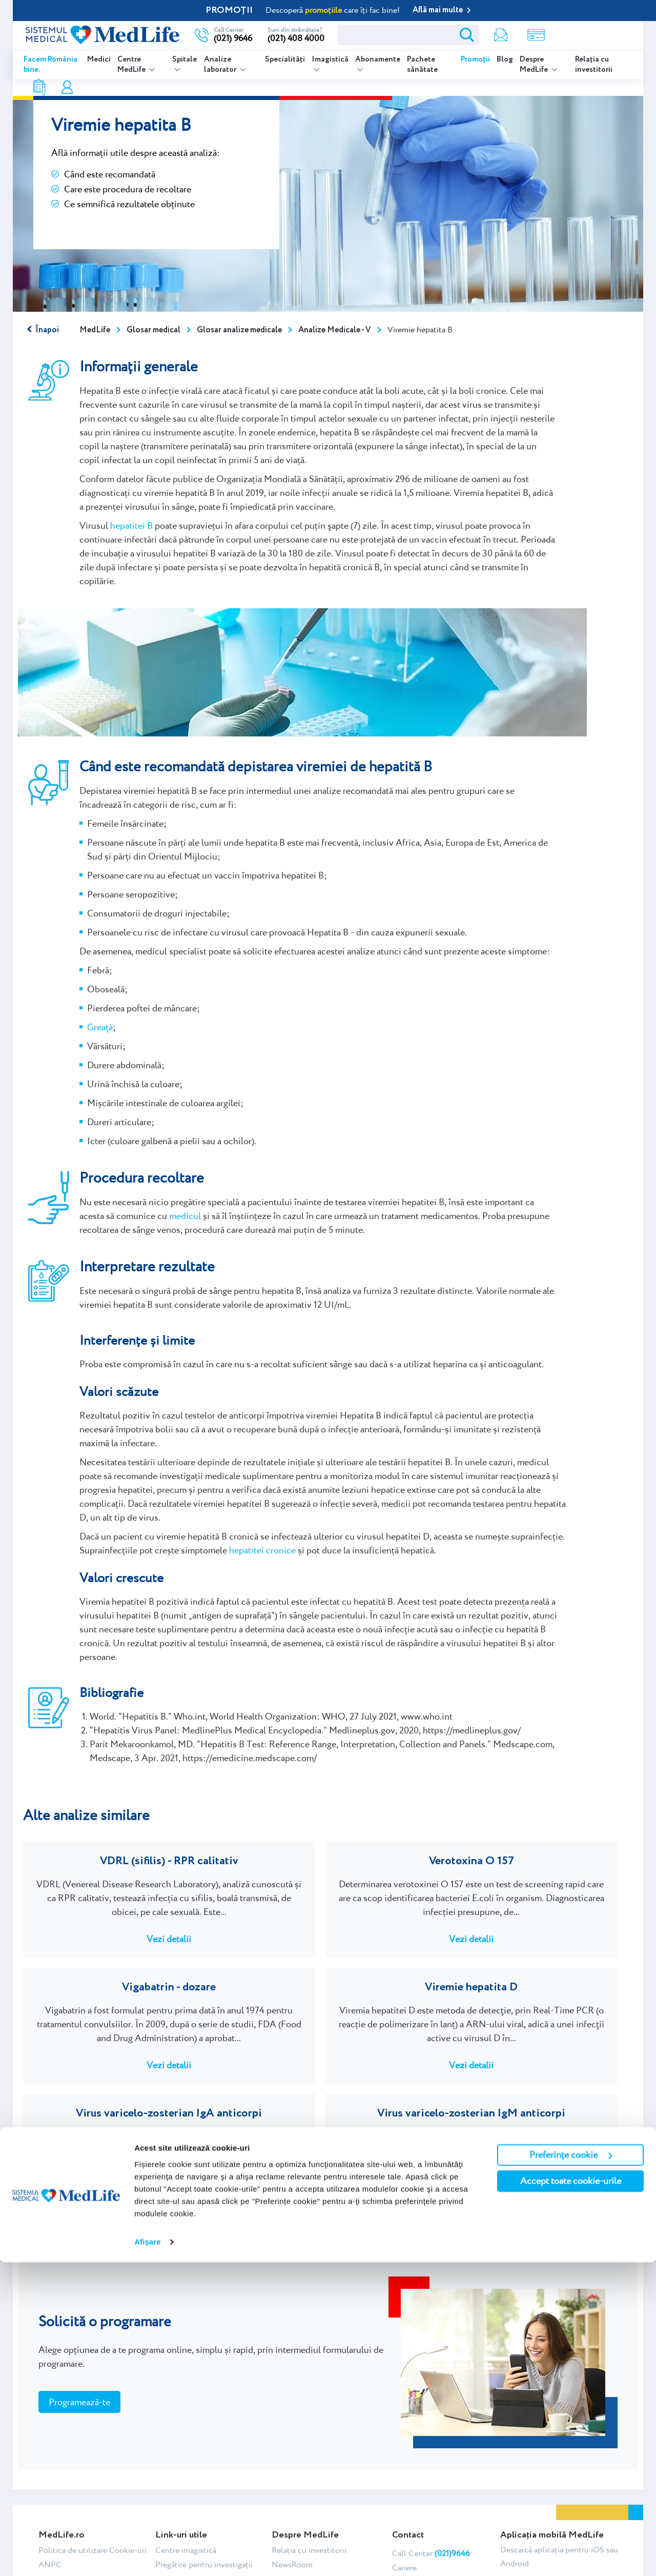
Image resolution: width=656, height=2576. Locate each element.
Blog (505, 59)
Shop (470, 35)
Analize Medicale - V (334, 330)
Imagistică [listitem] (330, 59)
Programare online (592, 35)
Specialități (285, 59)
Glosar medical (153, 330)
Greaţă (100, 1027)
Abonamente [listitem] (377, 59)
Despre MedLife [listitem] (534, 64)
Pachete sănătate (422, 64)
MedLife (94, 330)
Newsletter (435, 35)
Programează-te (79, 2320)
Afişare (147, 2555)
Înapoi (47, 330)
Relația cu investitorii (593, 64)
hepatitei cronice (262, 1550)
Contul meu (538, 35)
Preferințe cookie (570, 2468)
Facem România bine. (50, 64)
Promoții (475, 59)
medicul (185, 1215)
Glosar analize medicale (239, 330)
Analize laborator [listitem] (221, 64)
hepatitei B (131, 525)
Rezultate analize (506, 35)
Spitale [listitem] (184, 59)
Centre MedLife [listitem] (132, 64)
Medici (99, 59)
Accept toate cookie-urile (570, 2494)
